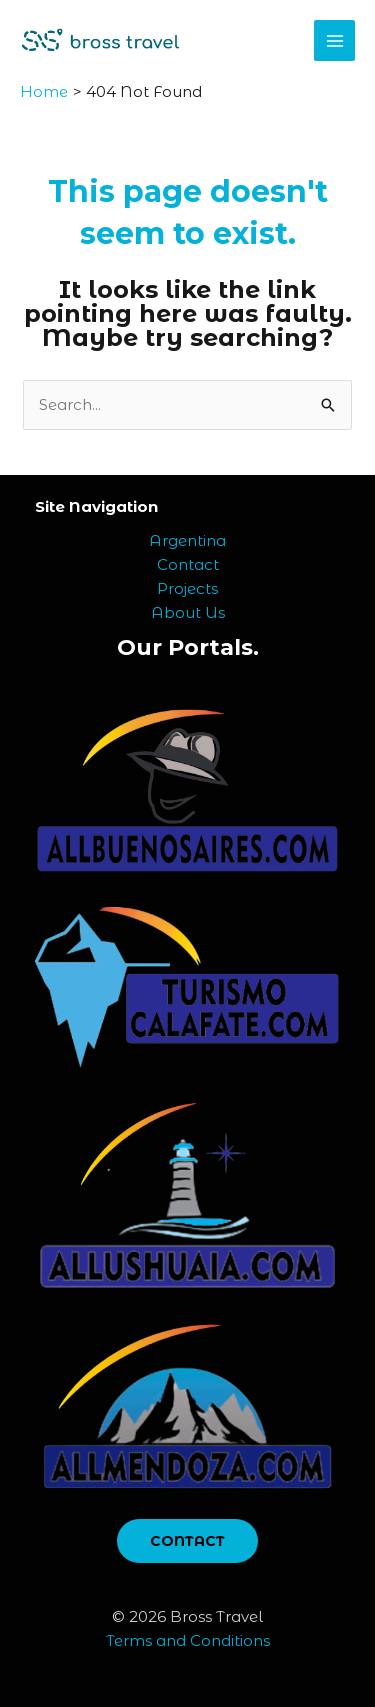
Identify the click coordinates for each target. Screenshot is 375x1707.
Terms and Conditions (188, 1640)
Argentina (187, 540)
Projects (187, 588)
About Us (188, 612)
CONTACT (187, 1541)
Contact (188, 564)
